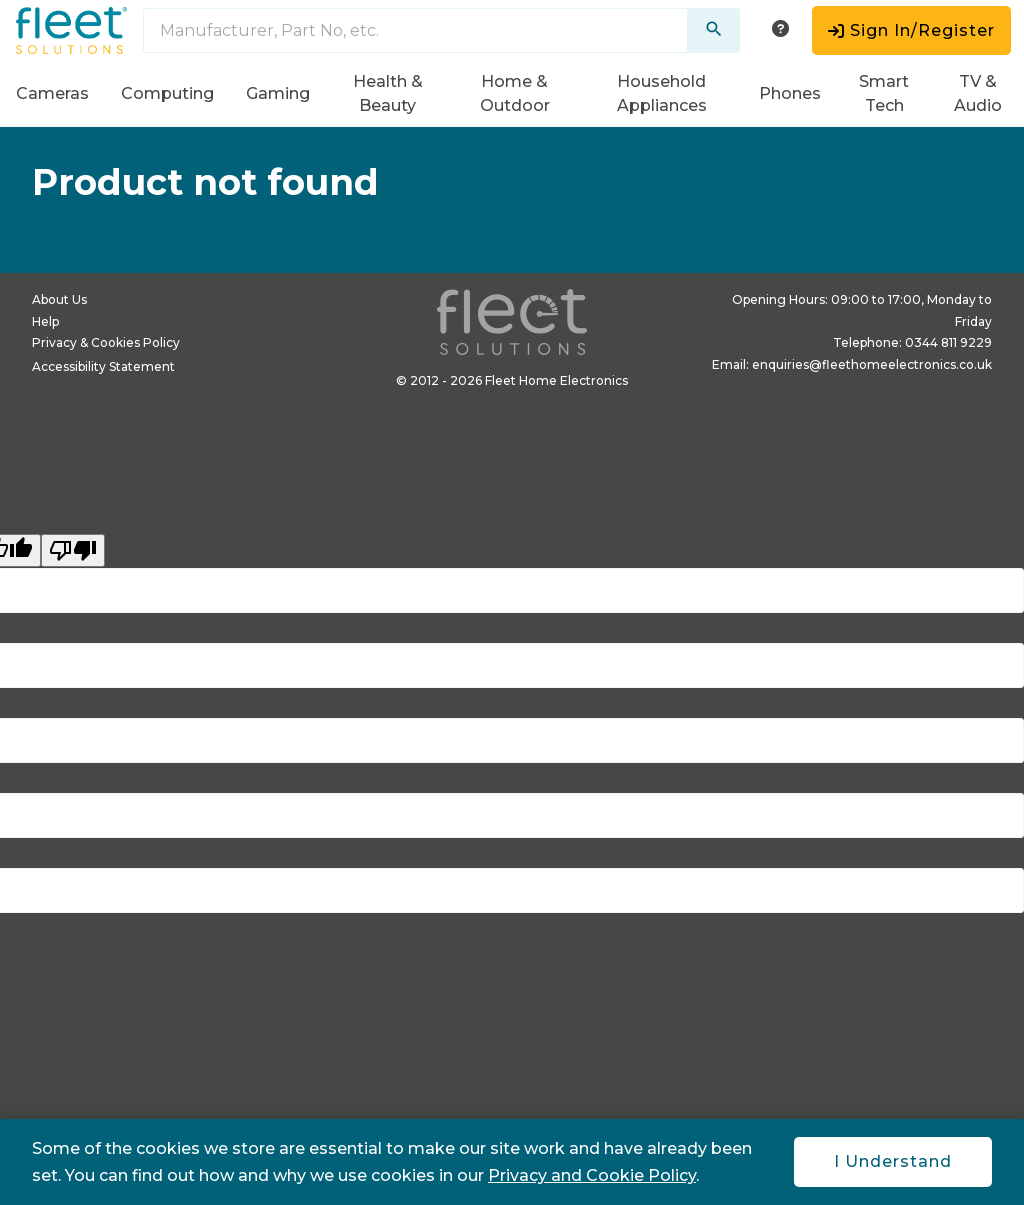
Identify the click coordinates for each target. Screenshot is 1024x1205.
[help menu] (780, 30)
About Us (59, 299)
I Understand (893, 1161)
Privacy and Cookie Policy (592, 1175)
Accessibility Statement (103, 366)
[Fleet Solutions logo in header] (71, 30)
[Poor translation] (73, 550)
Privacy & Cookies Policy (106, 342)
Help (45, 321)
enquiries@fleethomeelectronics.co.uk (872, 364)
